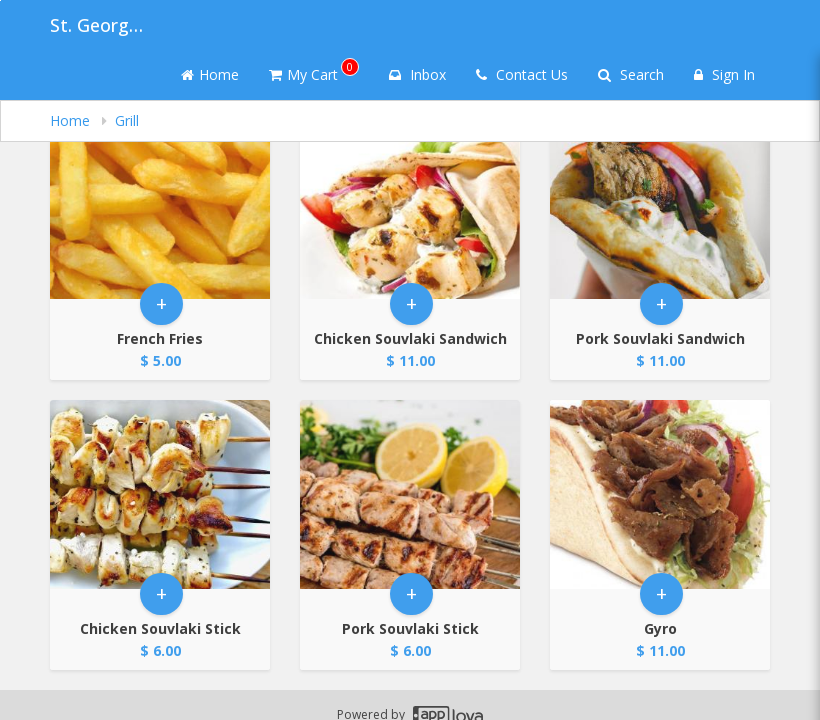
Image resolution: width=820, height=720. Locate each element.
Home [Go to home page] (210, 74)
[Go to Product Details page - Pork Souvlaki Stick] (410, 494)
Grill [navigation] (127, 120)
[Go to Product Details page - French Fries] (160, 204)
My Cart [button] (314, 71)
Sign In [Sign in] (724, 74)
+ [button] (161, 303)
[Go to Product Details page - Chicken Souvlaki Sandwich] (410, 204)
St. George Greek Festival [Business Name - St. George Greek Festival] (100, 25)
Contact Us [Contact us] (522, 74)
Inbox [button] (417, 74)
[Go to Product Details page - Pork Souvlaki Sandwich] (660, 204)
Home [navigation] (72, 120)
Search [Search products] (631, 74)
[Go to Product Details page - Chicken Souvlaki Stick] (160, 494)
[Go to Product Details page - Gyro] (660, 494)
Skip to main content (0, 0)
